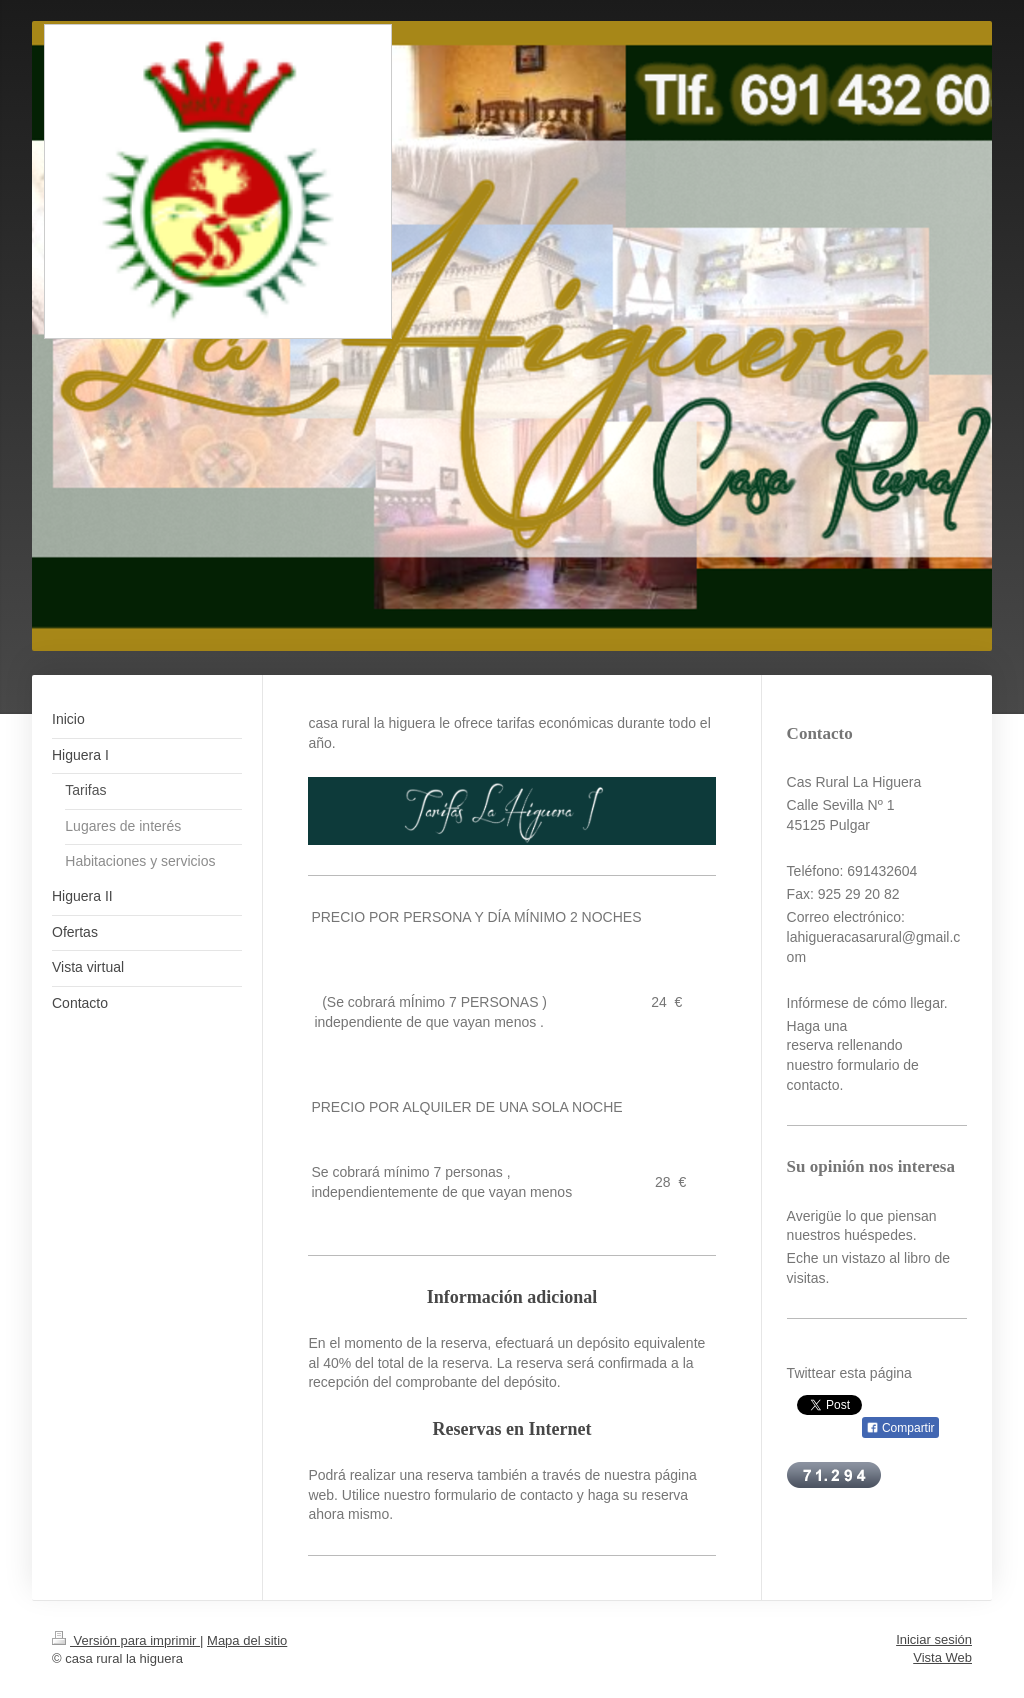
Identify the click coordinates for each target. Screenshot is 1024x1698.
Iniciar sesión (934, 1639)
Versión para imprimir (126, 1640)
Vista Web (942, 1657)
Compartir (900, 1428)
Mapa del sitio (247, 1640)
